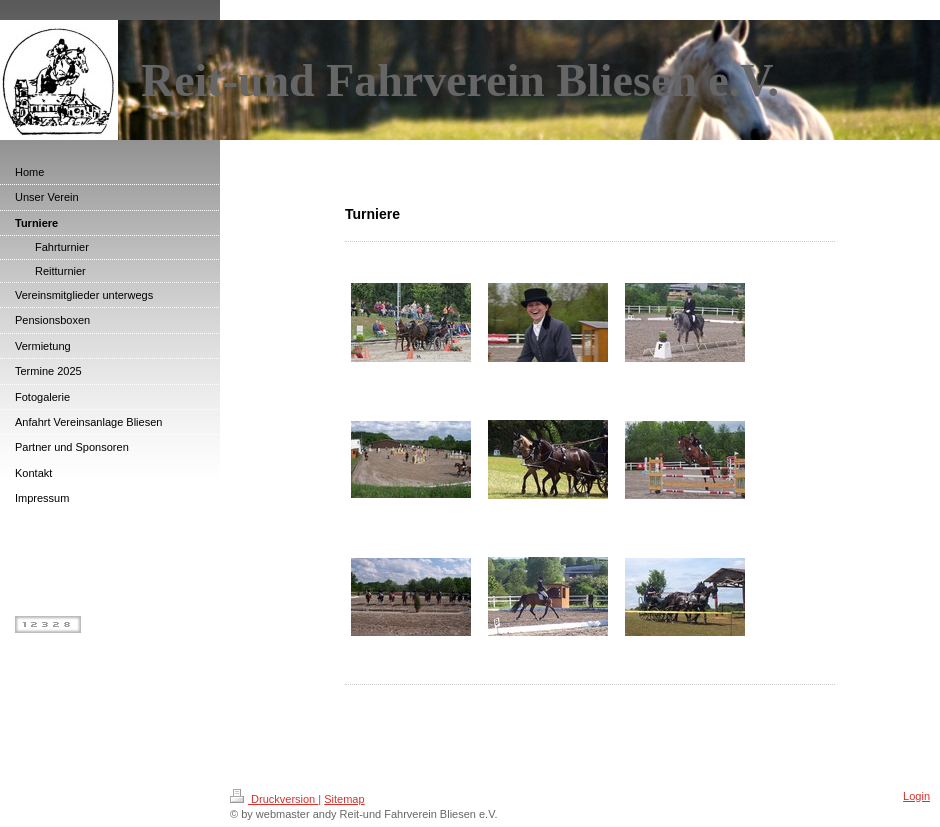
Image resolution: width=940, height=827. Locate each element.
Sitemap (344, 799)
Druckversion (274, 799)
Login (916, 796)
